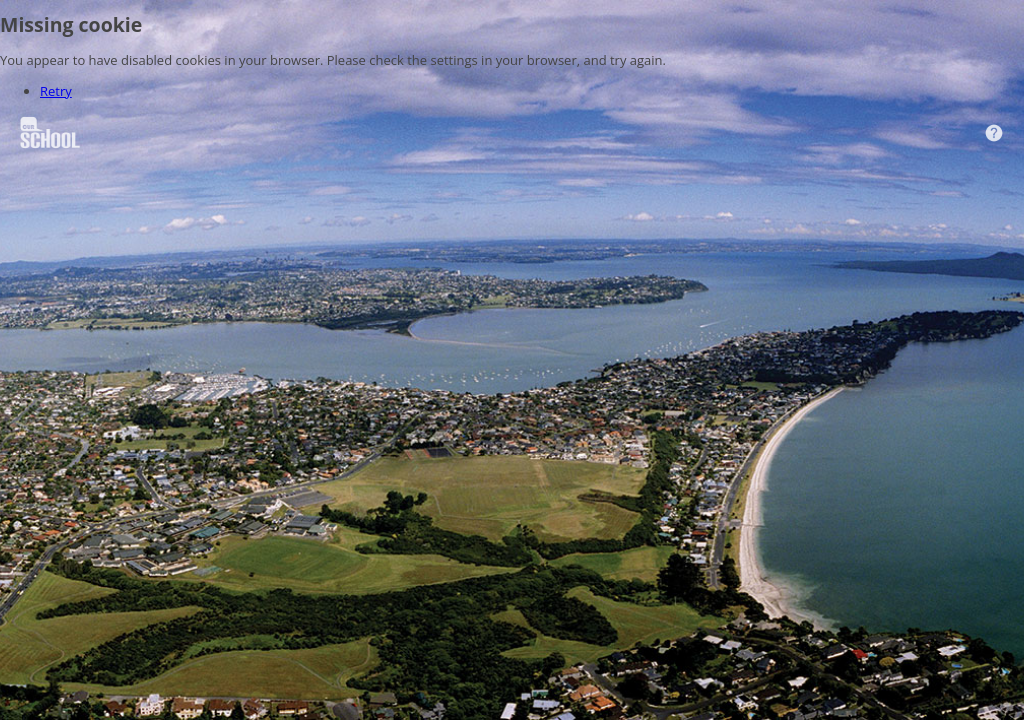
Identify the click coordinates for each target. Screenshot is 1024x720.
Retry (56, 91)
